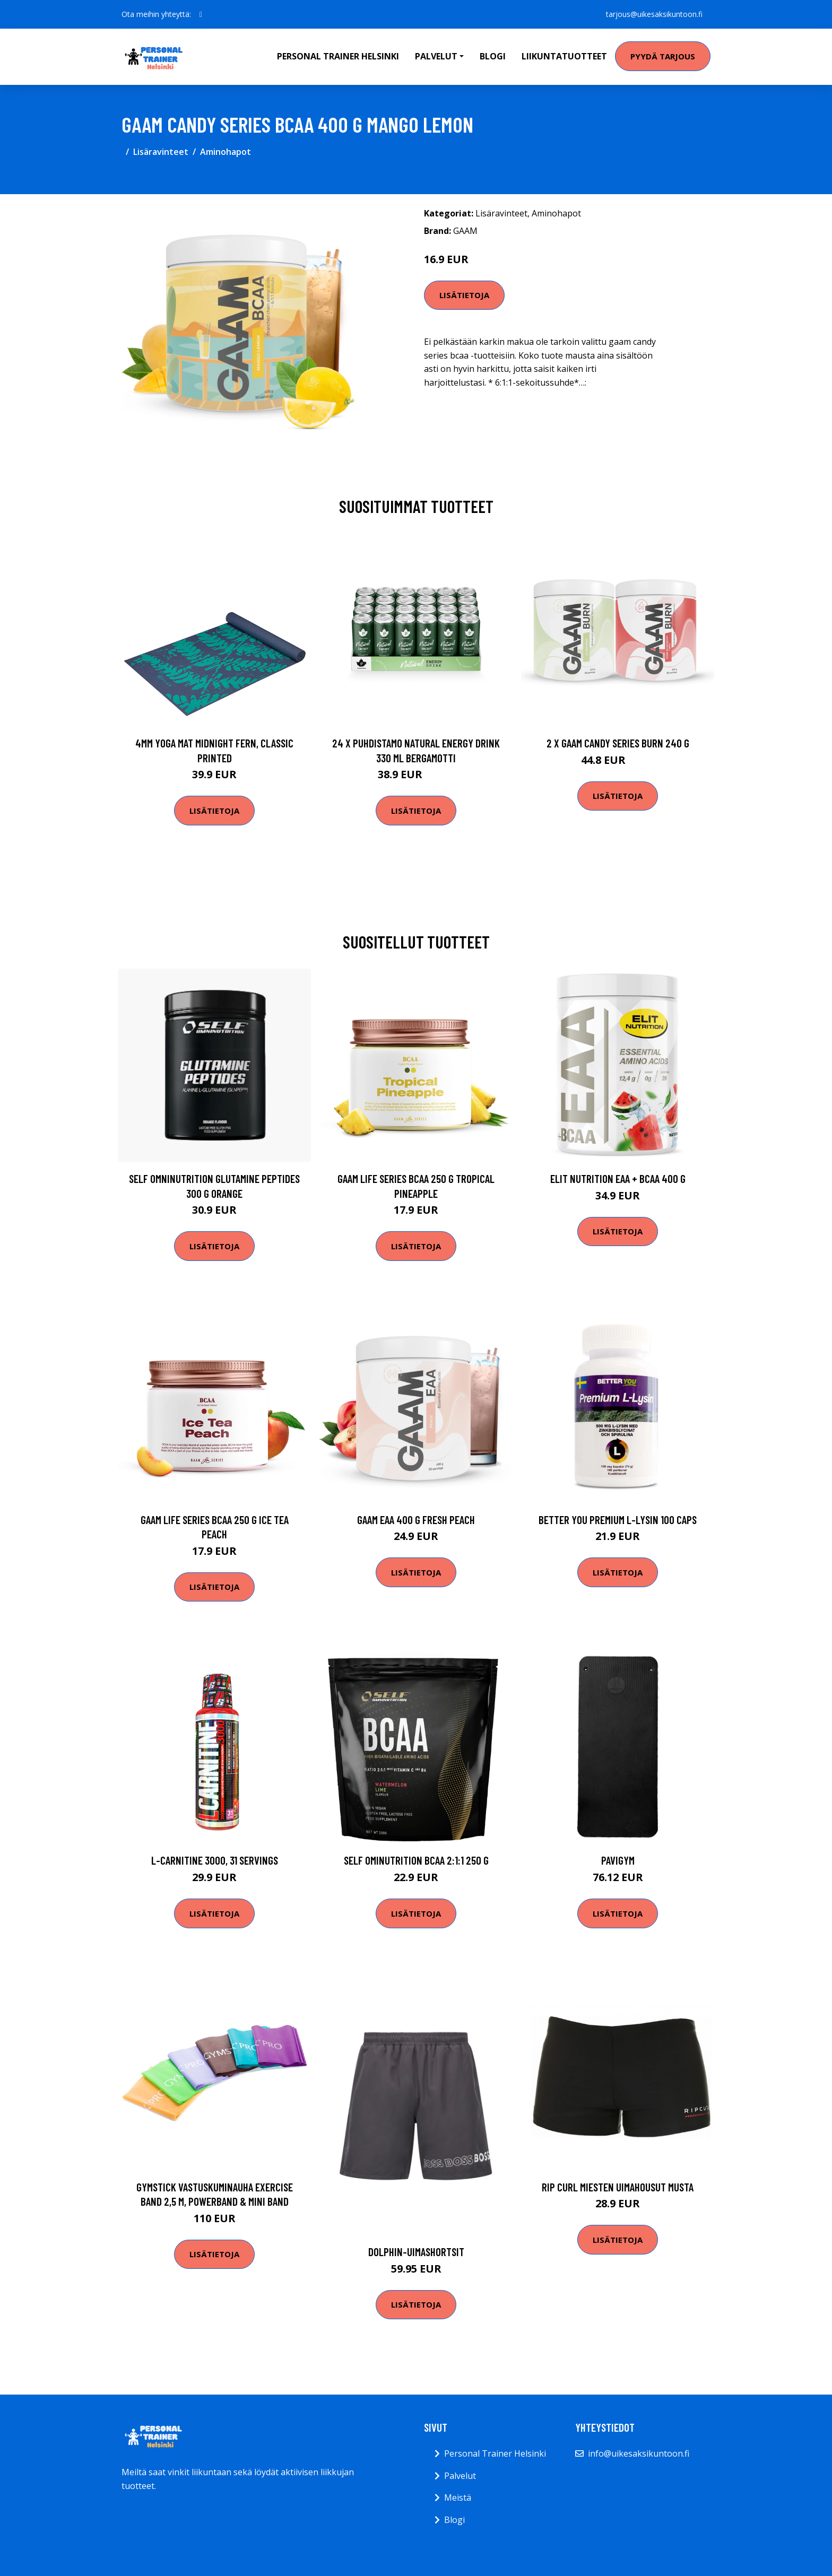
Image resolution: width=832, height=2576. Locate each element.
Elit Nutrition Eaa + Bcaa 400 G (618, 1178)
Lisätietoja (464, 295)
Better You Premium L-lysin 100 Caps (618, 1519)
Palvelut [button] (436, 56)
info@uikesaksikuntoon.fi (638, 2453)
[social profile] (200, 14)
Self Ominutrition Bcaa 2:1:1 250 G (416, 1860)
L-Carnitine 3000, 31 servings (214, 1860)
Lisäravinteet (160, 152)
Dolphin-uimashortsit (416, 2251)
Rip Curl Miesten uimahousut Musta (618, 2187)
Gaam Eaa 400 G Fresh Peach (416, 1519)
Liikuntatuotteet (564, 56)
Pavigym (618, 1860)
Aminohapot (225, 152)
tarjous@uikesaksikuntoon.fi (653, 14)
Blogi (493, 56)
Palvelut (460, 2476)
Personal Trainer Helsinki (338, 56)
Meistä (457, 2497)
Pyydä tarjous (662, 56)
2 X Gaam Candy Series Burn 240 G (618, 743)
